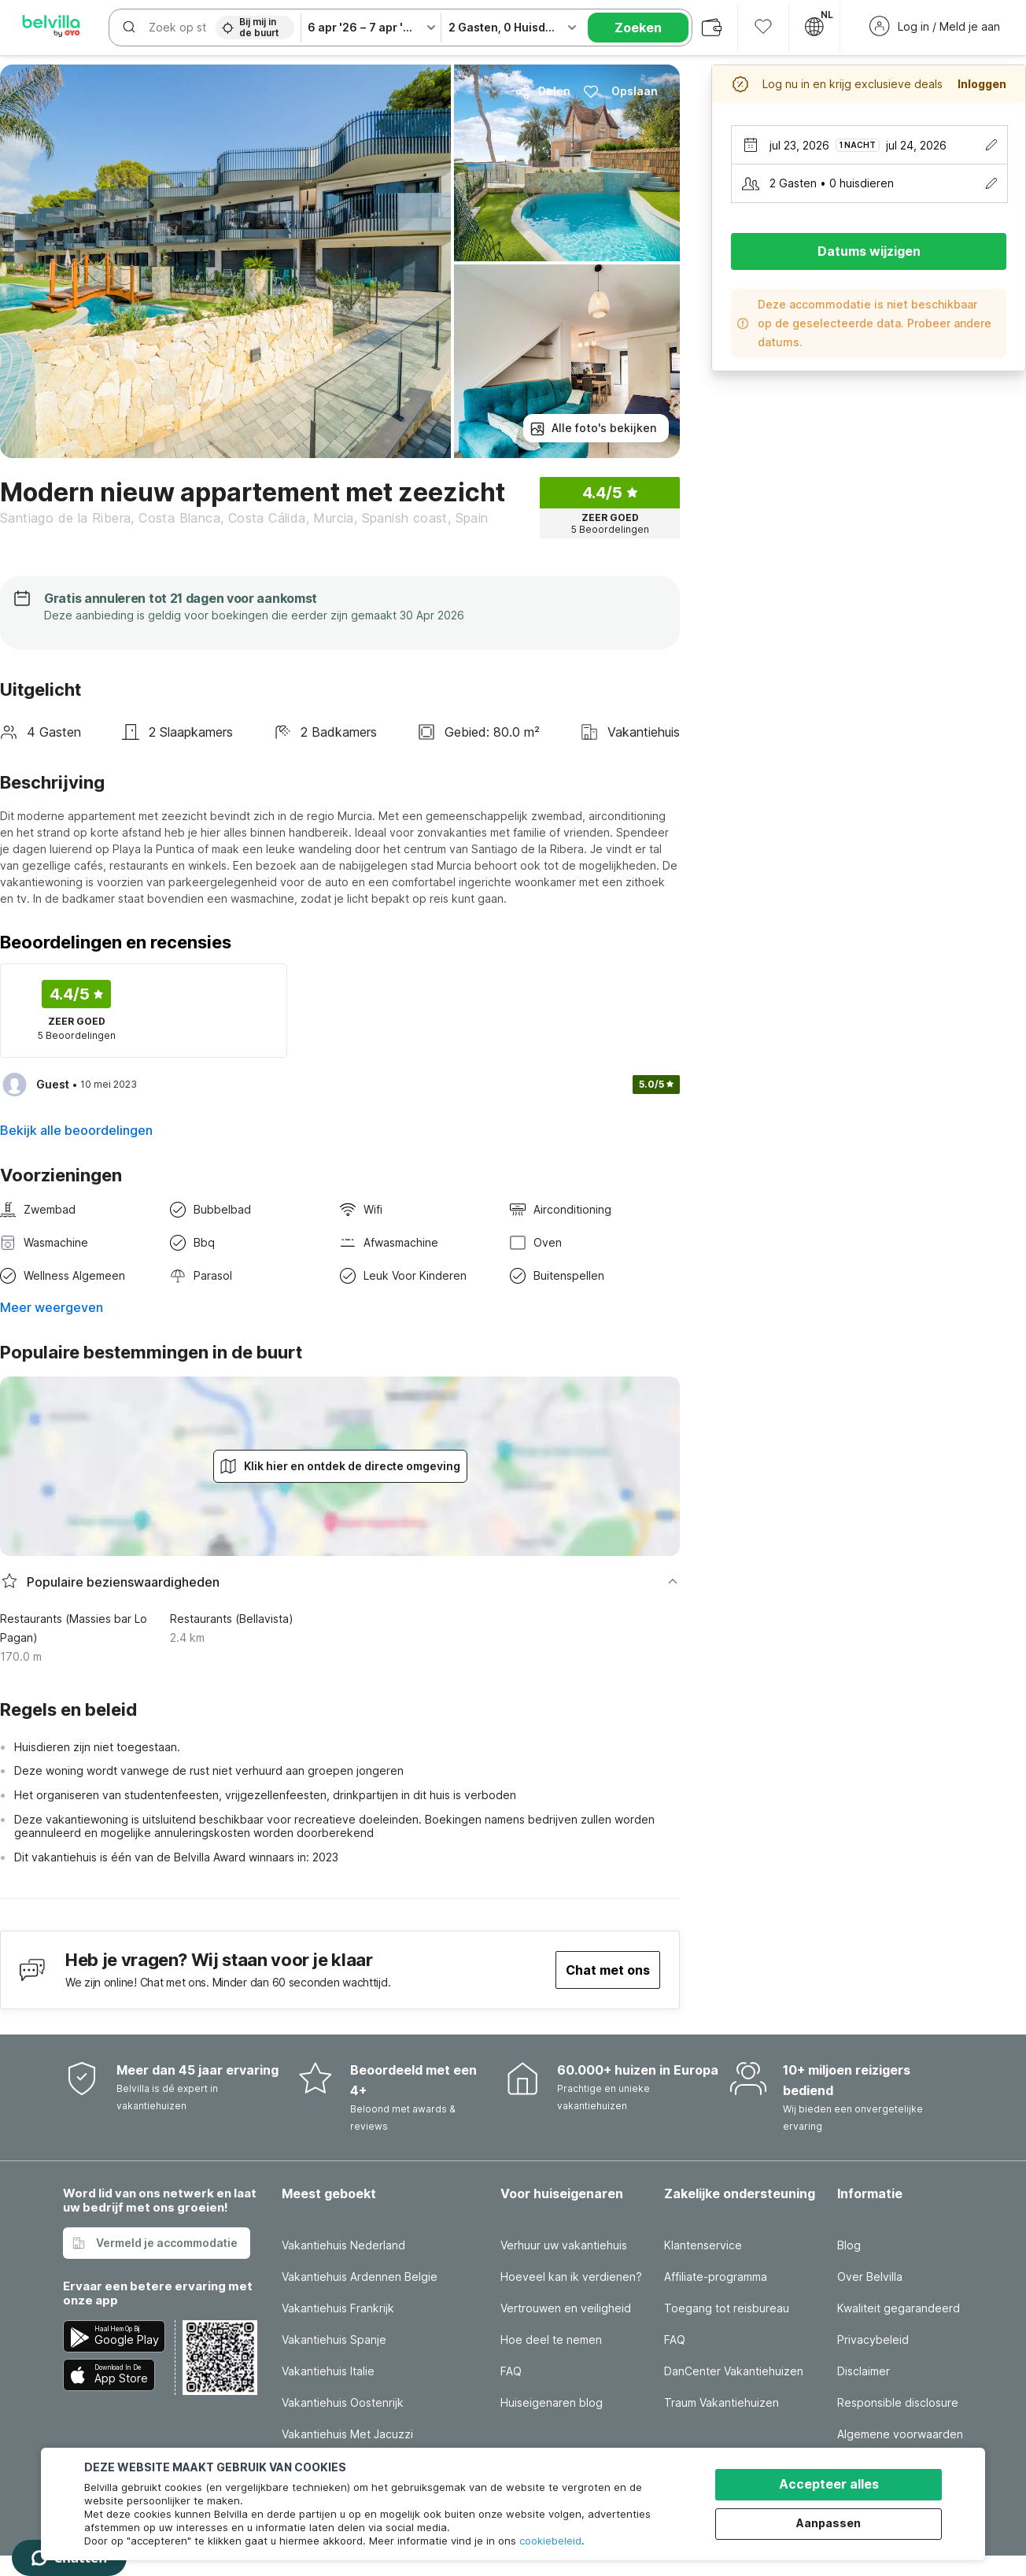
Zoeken (638, 27)
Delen (542, 91)
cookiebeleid (550, 2540)
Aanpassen (828, 2523)
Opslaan (620, 91)
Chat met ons (608, 1970)
